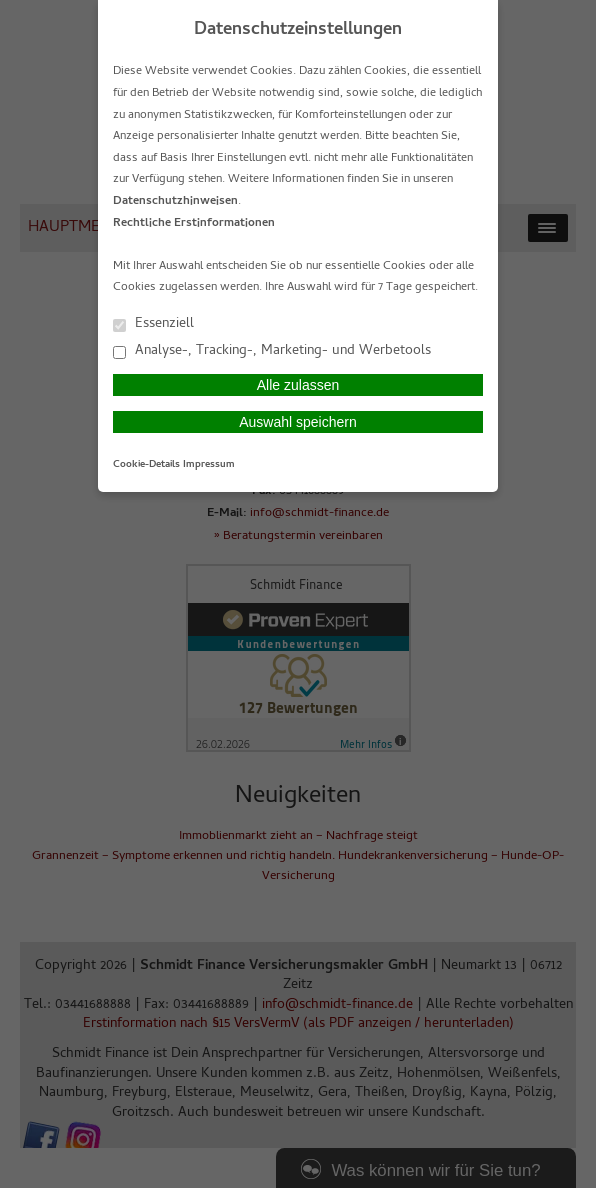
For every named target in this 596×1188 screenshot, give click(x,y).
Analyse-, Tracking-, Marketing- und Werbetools (272, 350)
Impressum (209, 465)
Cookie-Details (146, 465)
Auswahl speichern (298, 422)
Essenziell (153, 323)
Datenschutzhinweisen (175, 202)
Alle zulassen (298, 385)
